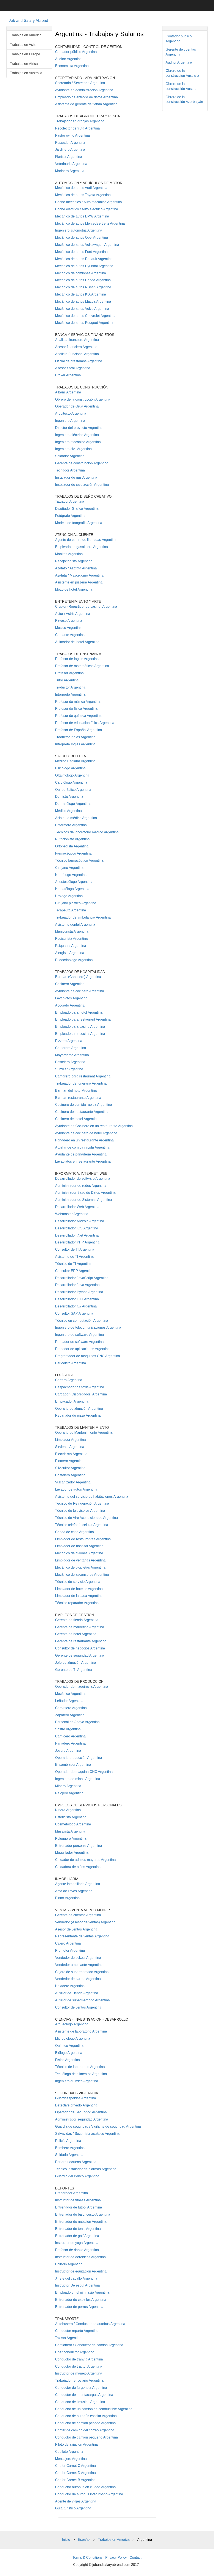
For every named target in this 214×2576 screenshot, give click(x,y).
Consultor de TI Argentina (74, 1249)
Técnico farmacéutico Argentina (79, 860)
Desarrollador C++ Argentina (77, 1299)
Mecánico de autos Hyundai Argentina (84, 266)
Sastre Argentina (68, 1729)
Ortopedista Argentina (72, 846)
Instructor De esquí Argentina (77, 2285)
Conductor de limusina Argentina (80, 2402)
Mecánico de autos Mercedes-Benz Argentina (90, 223)
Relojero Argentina (69, 1793)
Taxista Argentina (68, 2338)
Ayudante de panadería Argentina (81, 1154)
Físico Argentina (67, 2060)
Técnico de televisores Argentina (80, 1510)
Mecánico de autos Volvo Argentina (82, 308)
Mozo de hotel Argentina (74, 589)
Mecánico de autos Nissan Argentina (83, 287)
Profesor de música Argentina (78, 701)
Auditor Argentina (68, 59)
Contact (136, 2557)
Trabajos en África (24, 64)
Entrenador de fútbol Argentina (78, 2207)
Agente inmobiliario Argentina (77, 1884)
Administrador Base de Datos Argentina (85, 1192)
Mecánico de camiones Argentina (80, 273)
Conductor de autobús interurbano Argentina (89, 2494)
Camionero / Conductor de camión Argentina (89, 2345)
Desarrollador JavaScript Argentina (82, 1278)
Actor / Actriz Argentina (72, 613)
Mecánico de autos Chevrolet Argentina (85, 316)
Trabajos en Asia (23, 44)
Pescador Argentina (70, 142)
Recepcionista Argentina (74, 561)
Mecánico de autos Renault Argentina (84, 259)
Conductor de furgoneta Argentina (81, 2387)
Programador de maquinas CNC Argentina (87, 1356)
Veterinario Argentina (71, 164)
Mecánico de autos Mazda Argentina (83, 301)
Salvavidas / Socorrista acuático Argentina (87, 2133)
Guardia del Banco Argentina (77, 2176)
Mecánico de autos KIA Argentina (80, 294)
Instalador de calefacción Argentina (82, 484)
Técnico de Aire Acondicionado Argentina (86, 1518)
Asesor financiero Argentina (76, 347)
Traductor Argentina (70, 687)
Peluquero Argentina (71, 1838)
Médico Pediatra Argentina (75, 761)
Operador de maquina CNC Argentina (84, 1772)
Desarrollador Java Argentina (77, 1285)
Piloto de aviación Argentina (76, 2444)
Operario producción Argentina (78, 1757)
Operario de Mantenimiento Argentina (84, 1432)
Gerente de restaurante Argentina (81, 1641)
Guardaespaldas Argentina (75, 2098)
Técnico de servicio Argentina (77, 1582)
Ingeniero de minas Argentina (77, 1779)
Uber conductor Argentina (74, 2352)
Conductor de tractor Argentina (78, 2366)
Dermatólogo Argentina (73, 803)
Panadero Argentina (70, 1743)
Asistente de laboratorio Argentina (81, 2031)
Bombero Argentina (70, 2148)
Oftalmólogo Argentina (72, 775)
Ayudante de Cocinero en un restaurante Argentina (94, 1126)
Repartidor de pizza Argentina (78, 1415)
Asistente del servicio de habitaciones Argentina (91, 1496)
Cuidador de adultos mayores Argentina (85, 1860)
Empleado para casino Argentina (80, 1026)
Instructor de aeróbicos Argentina (80, 2257)
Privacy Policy (116, 2557)
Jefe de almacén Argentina (75, 1662)
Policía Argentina (68, 2141)
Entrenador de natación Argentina (81, 2221)
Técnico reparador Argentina (77, 1603)
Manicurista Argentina (71, 931)
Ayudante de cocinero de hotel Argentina (86, 1133)
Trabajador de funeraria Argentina (81, 1083)
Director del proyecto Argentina (79, 428)
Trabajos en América (25, 35)
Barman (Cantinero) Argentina (78, 977)
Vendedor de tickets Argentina (78, 1957)
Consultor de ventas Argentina (78, 2007)
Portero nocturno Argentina (75, 2162)
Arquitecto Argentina (70, 413)
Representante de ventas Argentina (82, 1936)
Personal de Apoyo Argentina (77, 1722)
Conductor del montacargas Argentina (84, 2395)
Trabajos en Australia (26, 73)
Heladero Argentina (70, 1986)
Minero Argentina (68, 1786)
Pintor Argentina (67, 1898)
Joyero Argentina (68, 1750)
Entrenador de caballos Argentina (80, 2299)
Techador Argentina (70, 470)
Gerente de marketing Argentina (79, 1627)
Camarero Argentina (70, 1048)
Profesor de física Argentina (76, 708)
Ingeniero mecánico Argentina (78, 442)
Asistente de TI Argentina (74, 1256)
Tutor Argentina (67, 680)
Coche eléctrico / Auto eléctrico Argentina (86, 209)
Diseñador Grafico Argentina (77, 508)
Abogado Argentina (70, 1005)
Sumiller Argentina (69, 1069)
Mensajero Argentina (71, 2459)
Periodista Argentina (70, 1363)
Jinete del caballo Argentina (76, 2278)
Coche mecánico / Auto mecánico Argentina (88, 202)
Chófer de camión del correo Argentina (84, 2430)
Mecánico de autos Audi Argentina (81, 188)
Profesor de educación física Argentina (84, 723)
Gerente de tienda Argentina (76, 1620)
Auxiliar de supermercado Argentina (82, 2000)
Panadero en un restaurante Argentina (84, 1140)
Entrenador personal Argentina (78, 1845)
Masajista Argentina (70, 1831)
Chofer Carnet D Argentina (75, 2473)
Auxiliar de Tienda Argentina (76, 1993)
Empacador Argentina (71, 1401)
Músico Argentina (68, 628)
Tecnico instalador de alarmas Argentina (85, 2169)
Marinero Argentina (69, 171)
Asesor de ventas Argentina (76, 1929)
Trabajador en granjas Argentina (79, 121)
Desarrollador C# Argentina (76, 1306)
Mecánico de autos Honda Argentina (83, 280)
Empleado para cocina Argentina (80, 1034)
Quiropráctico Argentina (73, 789)
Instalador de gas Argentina (76, 477)
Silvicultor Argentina (70, 1468)
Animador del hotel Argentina (77, 642)
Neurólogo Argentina (71, 875)
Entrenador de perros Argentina (79, 2307)
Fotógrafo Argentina (70, 516)
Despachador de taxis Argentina (79, 1387)
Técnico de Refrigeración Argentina (82, 1503)
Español (84, 2539)
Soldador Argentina (70, 456)
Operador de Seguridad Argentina (81, 2112)
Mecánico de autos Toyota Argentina (83, 195)
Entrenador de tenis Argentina (78, 2229)
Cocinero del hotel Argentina (77, 1119)
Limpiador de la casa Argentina (79, 1596)
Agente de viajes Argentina (75, 2501)
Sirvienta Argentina (69, 1447)
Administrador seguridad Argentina (81, 2119)
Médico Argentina (68, 811)
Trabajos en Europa (25, 54)
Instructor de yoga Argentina (76, 2243)
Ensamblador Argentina (73, 1764)
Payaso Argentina (68, 620)
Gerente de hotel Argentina (75, 1634)
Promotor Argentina (70, 1950)
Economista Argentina (72, 66)
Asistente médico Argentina (76, 818)
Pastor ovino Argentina (72, 135)
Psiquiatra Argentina (70, 946)
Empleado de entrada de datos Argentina (86, 97)
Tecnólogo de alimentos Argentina (81, 2074)
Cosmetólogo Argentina (73, 1824)
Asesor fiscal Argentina (72, 368)
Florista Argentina (68, 156)
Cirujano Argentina (69, 867)
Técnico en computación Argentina (81, 1320)
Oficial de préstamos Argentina (78, 361)
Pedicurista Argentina (71, 938)
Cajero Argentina (68, 1943)
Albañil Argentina (68, 392)
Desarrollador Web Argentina (77, 1207)
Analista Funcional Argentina (77, 354)
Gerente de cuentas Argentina (78, 1915)
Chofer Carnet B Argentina (75, 2480)
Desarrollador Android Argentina (79, 1221)
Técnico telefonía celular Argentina (81, 1525)
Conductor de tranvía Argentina (79, 2359)
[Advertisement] (185, 180)
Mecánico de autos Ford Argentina (81, 252)
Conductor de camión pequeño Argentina (86, 2437)
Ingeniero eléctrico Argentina (77, 435)
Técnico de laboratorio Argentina (80, 2067)
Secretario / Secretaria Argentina (80, 83)
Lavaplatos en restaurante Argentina (83, 1161)
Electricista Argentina (71, 1454)
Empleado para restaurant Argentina (83, 1019)
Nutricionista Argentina (72, 839)
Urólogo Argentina (69, 896)
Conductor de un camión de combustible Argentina (93, 2409)
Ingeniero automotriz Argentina (78, 230)
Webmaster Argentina (71, 1214)
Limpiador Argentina (70, 1439)
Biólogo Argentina (68, 2053)
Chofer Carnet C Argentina (75, 2465)
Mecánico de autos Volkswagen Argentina (87, 244)
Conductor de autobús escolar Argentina (86, 2416)
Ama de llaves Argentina (74, 1891)
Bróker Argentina (68, 375)
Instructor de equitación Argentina (81, 2271)
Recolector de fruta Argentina (77, 128)
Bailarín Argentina (68, 2264)
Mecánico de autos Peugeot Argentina (84, 322)
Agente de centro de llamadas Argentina (86, 540)
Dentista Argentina (69, 796)
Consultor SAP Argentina (74, 1313)
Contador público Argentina (76, 52)
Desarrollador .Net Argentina (77, 1235)
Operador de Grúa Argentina (77, 406)
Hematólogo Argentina (72, 889)
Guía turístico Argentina (73, 2508)
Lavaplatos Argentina (71, 998)
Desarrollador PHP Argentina (77, 1242)
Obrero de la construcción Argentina (82, 399)
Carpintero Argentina (71, 1708)
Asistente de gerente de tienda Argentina (86, 104)
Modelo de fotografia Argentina (78, 523)
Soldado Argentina (69, 2155)
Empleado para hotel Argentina (79, 1012)
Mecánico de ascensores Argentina (82, 1574)
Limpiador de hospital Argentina (79, 1546)
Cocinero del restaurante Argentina (82, 1112)
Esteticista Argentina (71, 1817)
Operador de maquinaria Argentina (81, 1686)
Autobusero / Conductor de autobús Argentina (90, 2324)
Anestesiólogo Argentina (74, 882)
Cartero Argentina (68, 1380)
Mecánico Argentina (70, 1693)
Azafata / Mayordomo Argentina (79, 575)
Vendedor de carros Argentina (78, 1979)
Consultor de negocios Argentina (80, 1648)
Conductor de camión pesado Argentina (85, 2423)
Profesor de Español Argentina (78, 730)
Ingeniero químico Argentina (76, 2081)
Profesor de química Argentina (78, 716)
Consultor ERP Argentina (74, 1271)
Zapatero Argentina (70, 1715)
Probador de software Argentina (79, 1342)
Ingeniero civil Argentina (73, 449)
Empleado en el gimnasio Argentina (82, 2292)
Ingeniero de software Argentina (79, 1334)
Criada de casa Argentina (74, 1532)
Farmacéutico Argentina (73, 853)
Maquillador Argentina (72, 1852)
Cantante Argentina (70, 635)
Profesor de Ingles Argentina (77, 659)
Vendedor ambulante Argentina (79, 1965)
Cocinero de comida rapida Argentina (83, 1104)
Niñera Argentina (68, 1810)
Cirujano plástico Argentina (75, 903)
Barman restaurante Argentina (78, 1097)
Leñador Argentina (69, 1701)
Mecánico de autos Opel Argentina (81, 237)
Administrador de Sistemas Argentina (83, 1200)
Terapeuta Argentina (70, 910)
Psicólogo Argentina (70, 768)
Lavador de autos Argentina (76, 1489)
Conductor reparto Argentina (77, 2331)
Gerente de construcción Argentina (81, 463)
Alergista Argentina (69, 953)
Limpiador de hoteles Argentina (79, 1589)
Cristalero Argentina (70, 1475)
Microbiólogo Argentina (72, 2038)
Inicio (66, 2539)
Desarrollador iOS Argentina (76, 1228)
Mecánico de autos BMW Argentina (82, 216)
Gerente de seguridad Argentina (79, 1655)
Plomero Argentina (69, 1461)
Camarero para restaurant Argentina (82, 1076)
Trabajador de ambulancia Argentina (83, 917)
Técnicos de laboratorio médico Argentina (87, 832)
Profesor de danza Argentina (77, 2250)
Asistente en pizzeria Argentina (79, 582)
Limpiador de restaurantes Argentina (83, 1539)
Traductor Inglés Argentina (75, 737)
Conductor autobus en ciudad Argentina (85, 2487)
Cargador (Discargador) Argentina (81, 1394)
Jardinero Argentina (70, 149)
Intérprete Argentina (70, 694)
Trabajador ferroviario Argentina (79, 2380)
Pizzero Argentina (68, 1041)
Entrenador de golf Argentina (77, 2236)
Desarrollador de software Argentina (82, 1178)
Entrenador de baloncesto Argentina (82, 2214)
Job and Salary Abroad (28, 20)
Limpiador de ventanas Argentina (80, 1560)
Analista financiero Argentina (77, 340)
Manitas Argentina (69, 554)
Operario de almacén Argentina (79, 1408)
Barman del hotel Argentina (76, 1090)
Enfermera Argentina (71, 825)
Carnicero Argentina (70, 1736)
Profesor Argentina (69, 673)
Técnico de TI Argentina (73, 1264)
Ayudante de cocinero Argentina (79, 991)
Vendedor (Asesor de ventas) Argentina (85, 1922)
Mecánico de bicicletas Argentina (80, 1567)
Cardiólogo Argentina (71, 782)
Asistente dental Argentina (75, 924)
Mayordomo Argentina (72, 1055)
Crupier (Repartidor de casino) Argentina (86, 606)
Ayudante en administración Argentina (84, 90)
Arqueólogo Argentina (71, 2024)
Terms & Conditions (87, 2557)
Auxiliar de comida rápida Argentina (82, 1147)
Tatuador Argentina (69, 501)
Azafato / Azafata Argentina (76, 568)
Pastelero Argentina (70, 1062)
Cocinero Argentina (70, 984)
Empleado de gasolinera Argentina (81, 547)
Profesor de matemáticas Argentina (82, 666)
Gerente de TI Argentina (73, 1670)
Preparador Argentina (71, 2193)
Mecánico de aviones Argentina (79, 1553)
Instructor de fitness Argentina (78, 2200)
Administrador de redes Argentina (80, 1185)
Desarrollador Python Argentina (79, 1292)
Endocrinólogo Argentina (74, 960)
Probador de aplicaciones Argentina (82, 1349)
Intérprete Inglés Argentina (75, 744)
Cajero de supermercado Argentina (82, 1972)
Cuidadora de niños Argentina (78, 1867)
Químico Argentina (69, 2045)
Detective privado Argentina (76, 2105)
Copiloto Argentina (69, 2451)
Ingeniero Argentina (70, 420)
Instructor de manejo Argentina (78, 2373)
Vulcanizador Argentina (73, 1482)
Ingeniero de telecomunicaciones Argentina (88, 1327)
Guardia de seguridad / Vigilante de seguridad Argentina (98, 2126)
